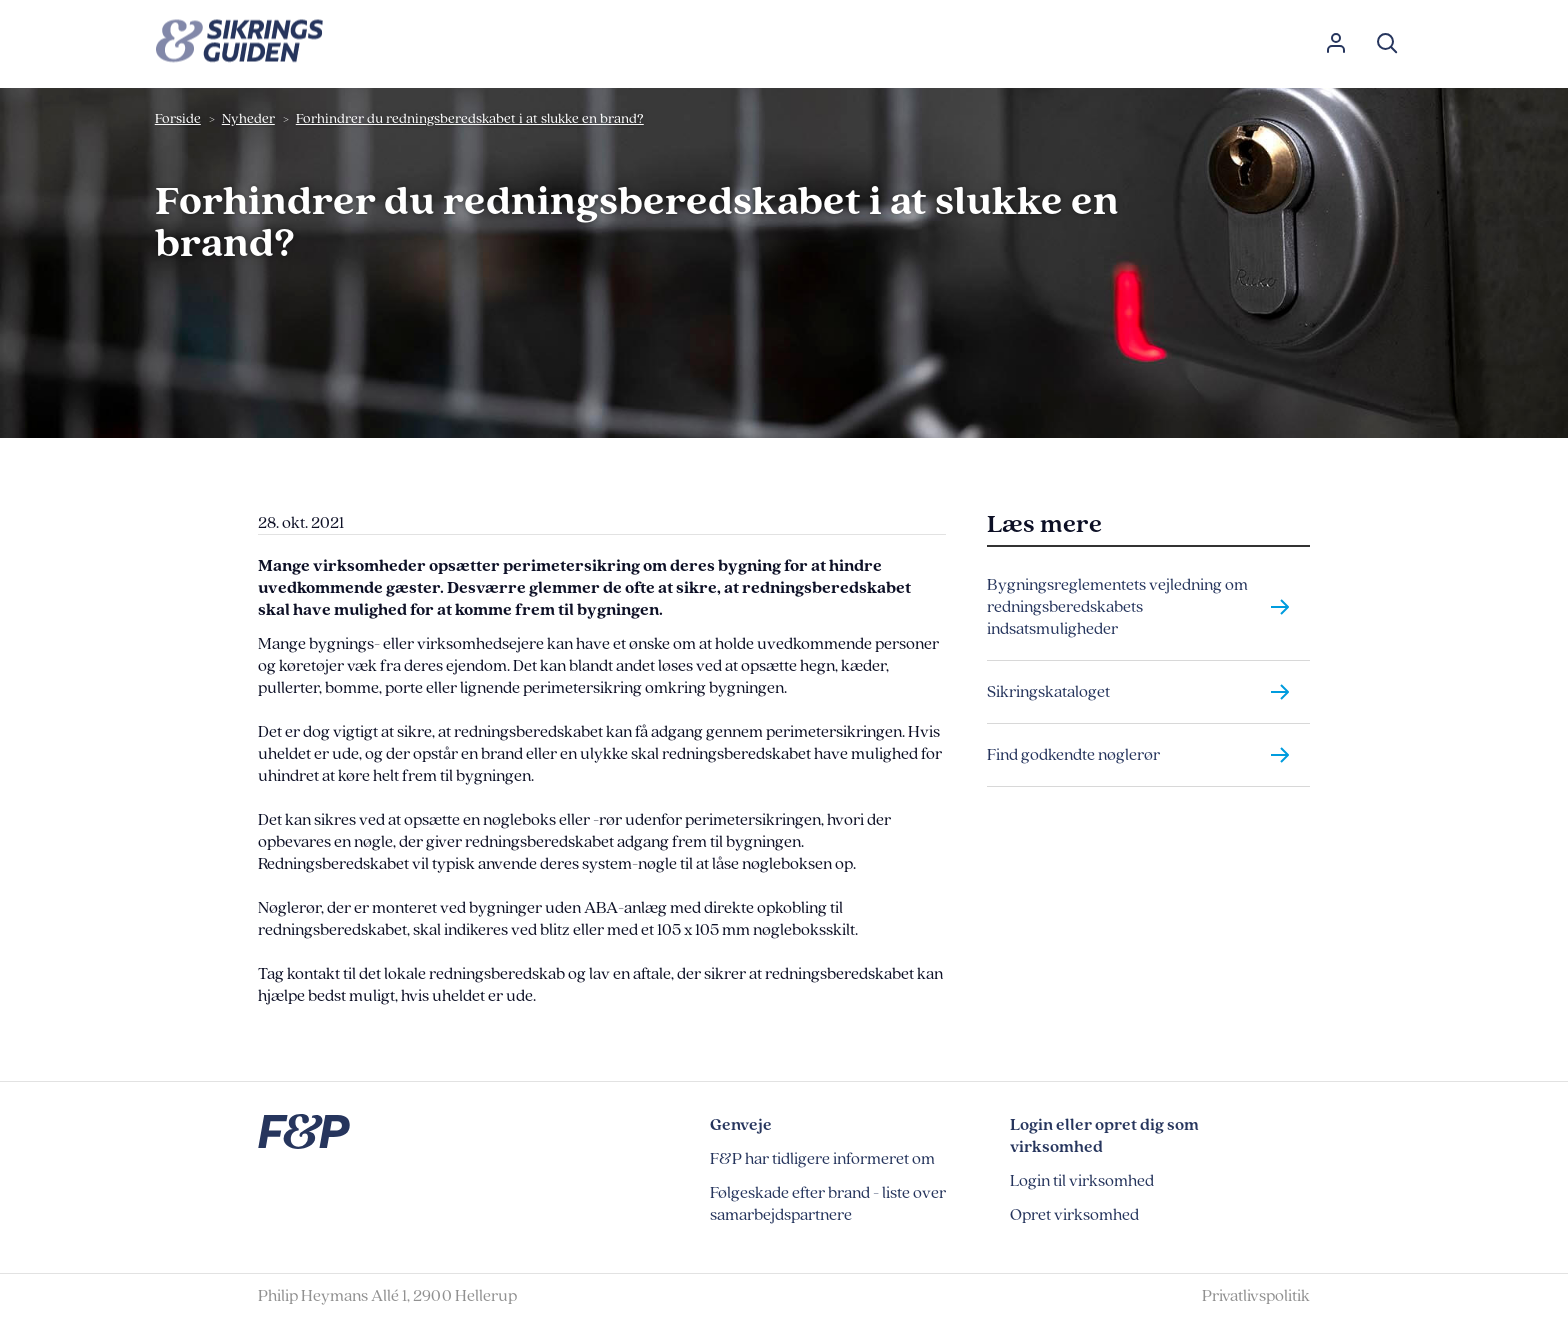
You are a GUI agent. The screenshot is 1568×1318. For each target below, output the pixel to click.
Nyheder (248, 118)
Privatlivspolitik (1256, 1296)
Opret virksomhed (1074, 1215)
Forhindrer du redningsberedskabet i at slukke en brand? (470, 118)
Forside (178, 118)
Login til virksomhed (1082, 1181)
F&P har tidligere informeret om (822, 1159)
